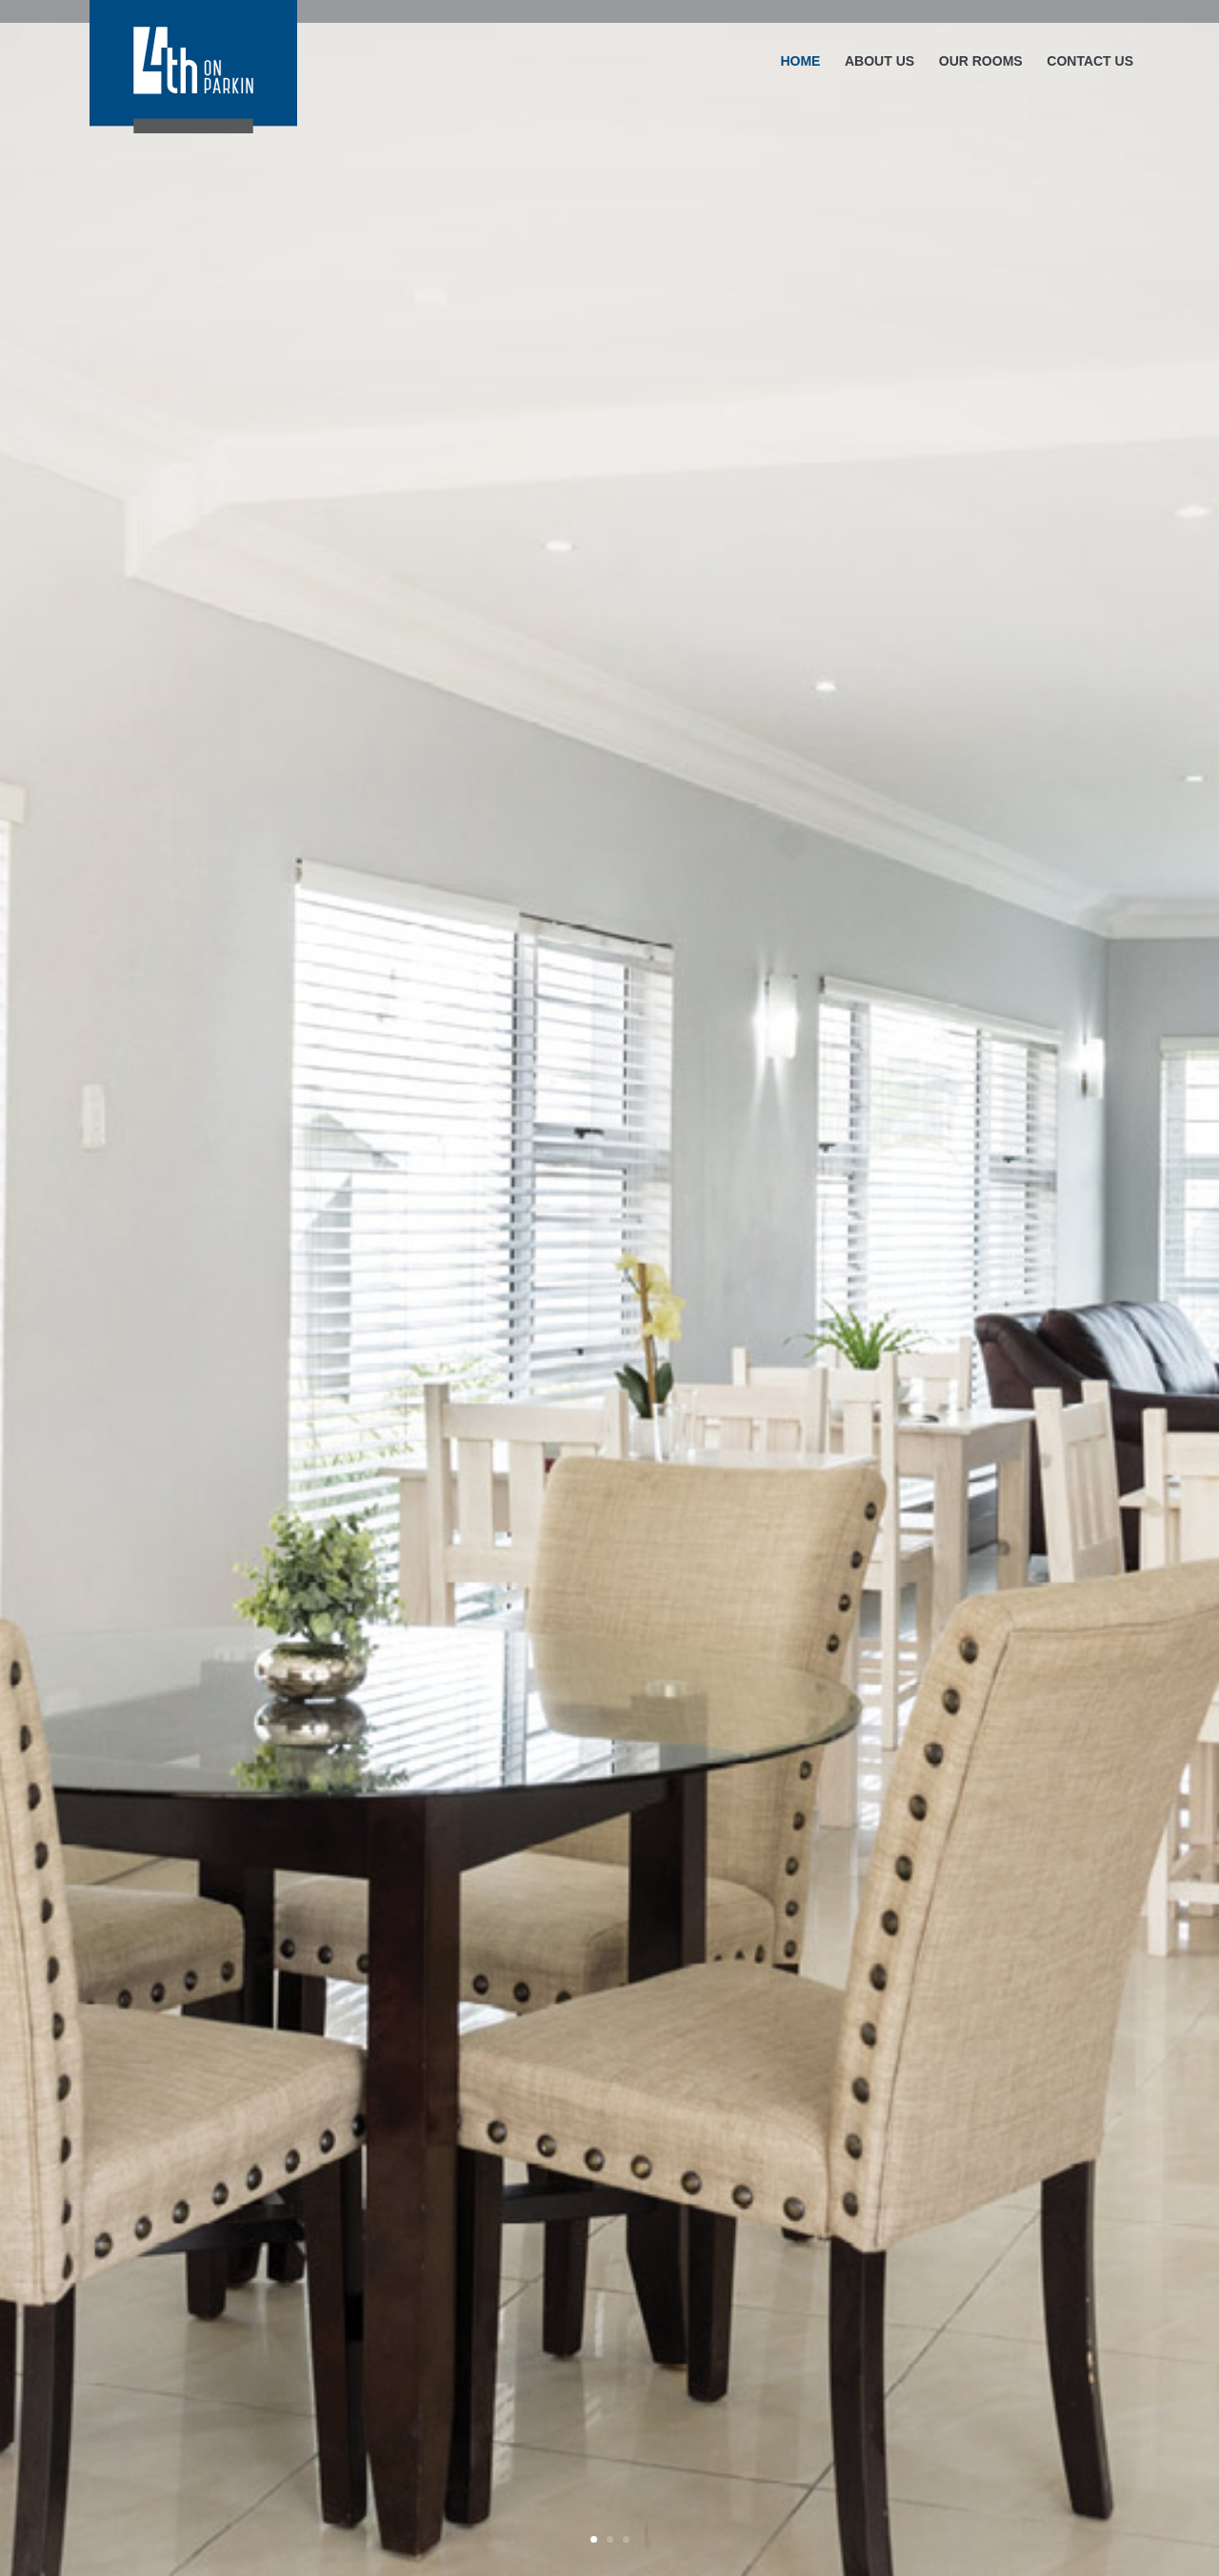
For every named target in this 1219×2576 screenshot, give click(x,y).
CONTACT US (1090, 61)
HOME (800, 61)
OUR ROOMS (981, 61)
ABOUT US (879, 61)
